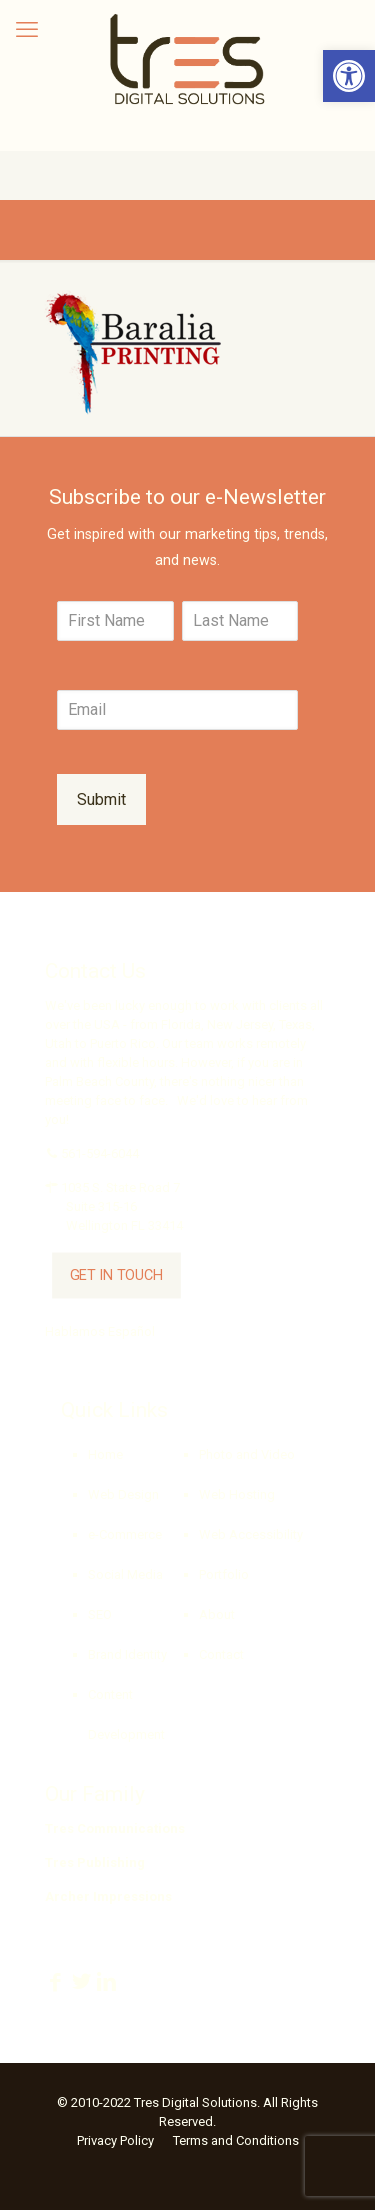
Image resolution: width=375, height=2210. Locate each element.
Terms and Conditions (236, 2140)
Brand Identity (127, 1654)
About (217, 1614)
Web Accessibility (251, 1534)
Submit (101, 799)
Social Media (125, 1574)
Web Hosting (237, 1494)
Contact (221, 1654)
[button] (349, 76)
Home (105, 1454)
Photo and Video (247, 1454)
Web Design (123, 1494)
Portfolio (224, 1574)
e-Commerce (125, 1534)
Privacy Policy (115, 2140)
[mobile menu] (27, 30)
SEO (100, 1614)
